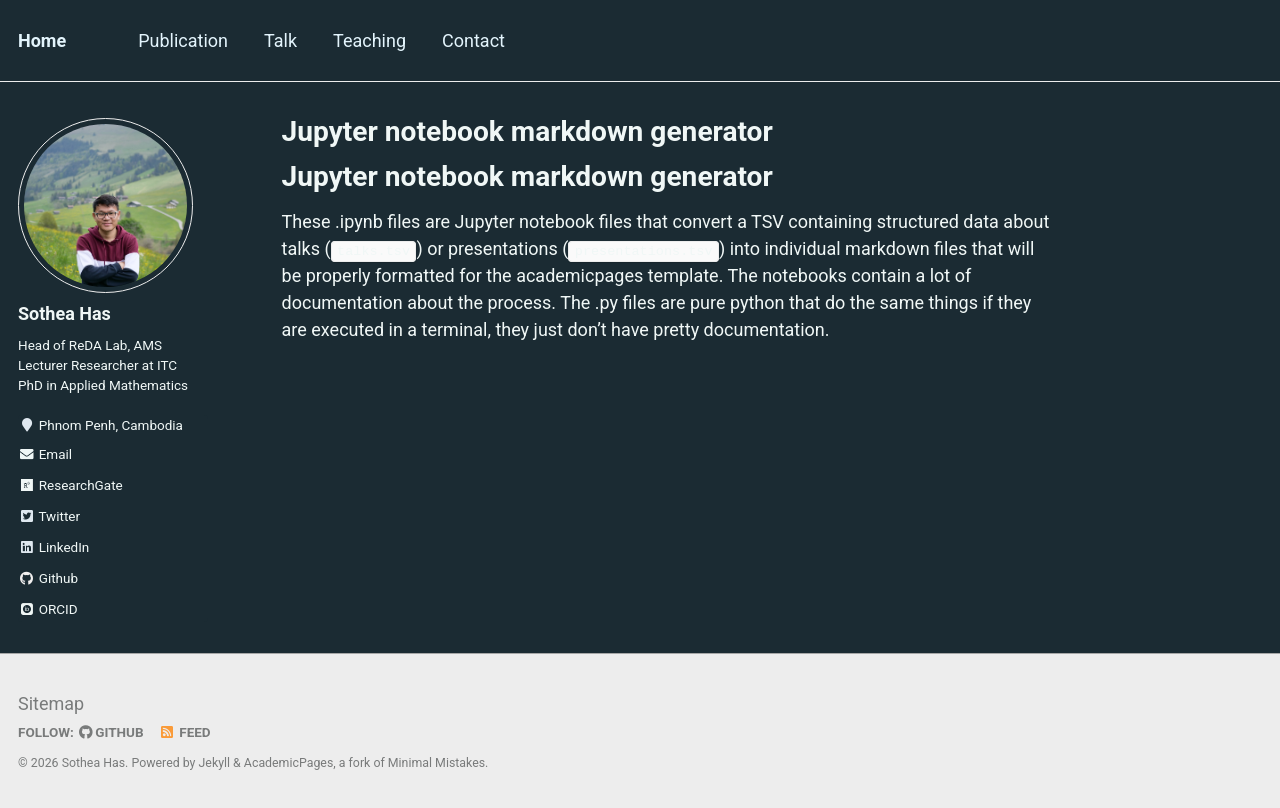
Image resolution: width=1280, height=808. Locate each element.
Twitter (49, 516)
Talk (280, 40)
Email (45, 454)
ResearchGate (70, 485)
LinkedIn (53, 547)
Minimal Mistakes (436, 763)
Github (48, 578)
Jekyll (215, 763)
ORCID (48, 609)
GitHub (111, 732)
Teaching (369, 40)
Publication (183, 40)
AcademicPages (288, 763)
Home (42, 40)
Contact (473, 40)
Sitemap (51, 703)
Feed (185, 732)
